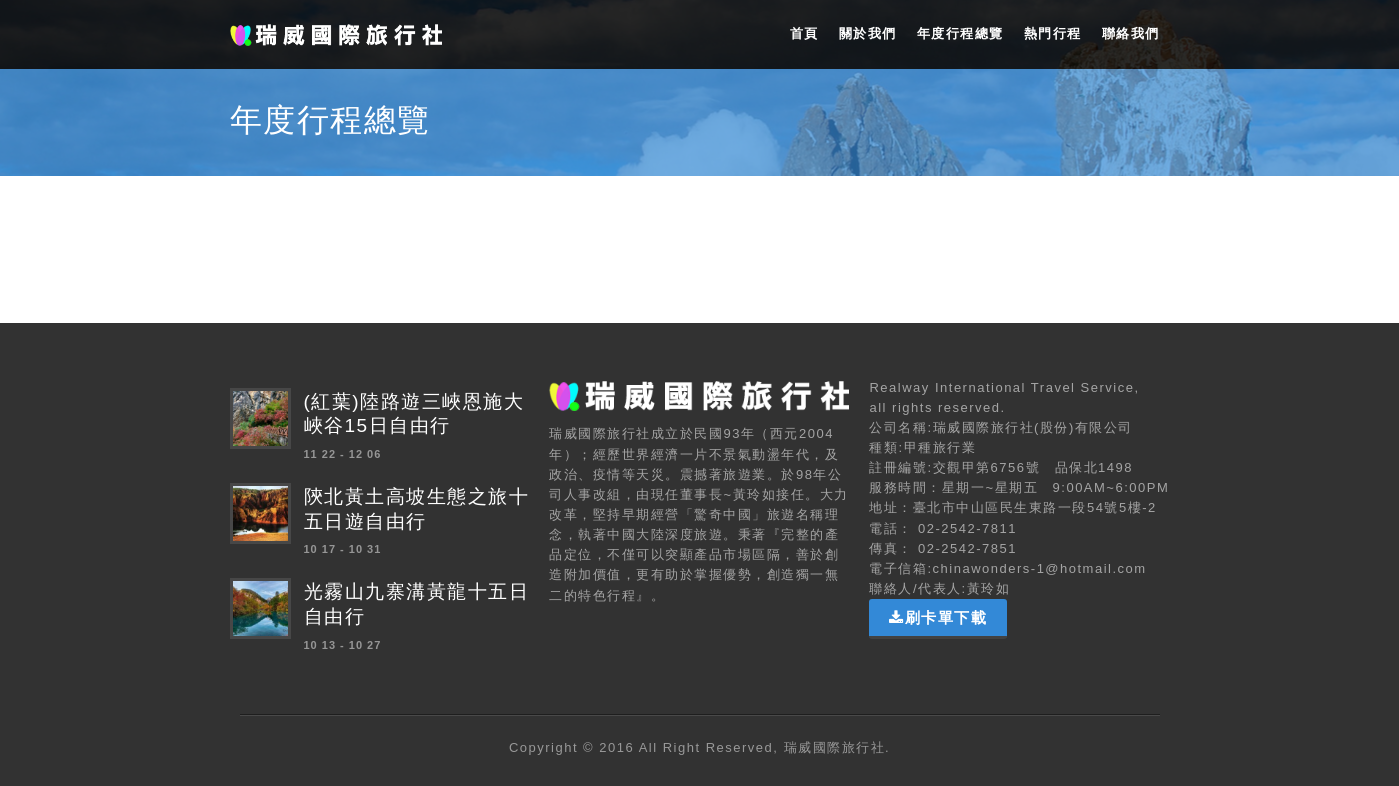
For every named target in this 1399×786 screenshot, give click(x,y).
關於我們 (868, 33)
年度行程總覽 (960, 33)
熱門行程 (1053, 33)
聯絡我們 (1131, 33)
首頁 (804, 33)
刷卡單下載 (938, 617)
